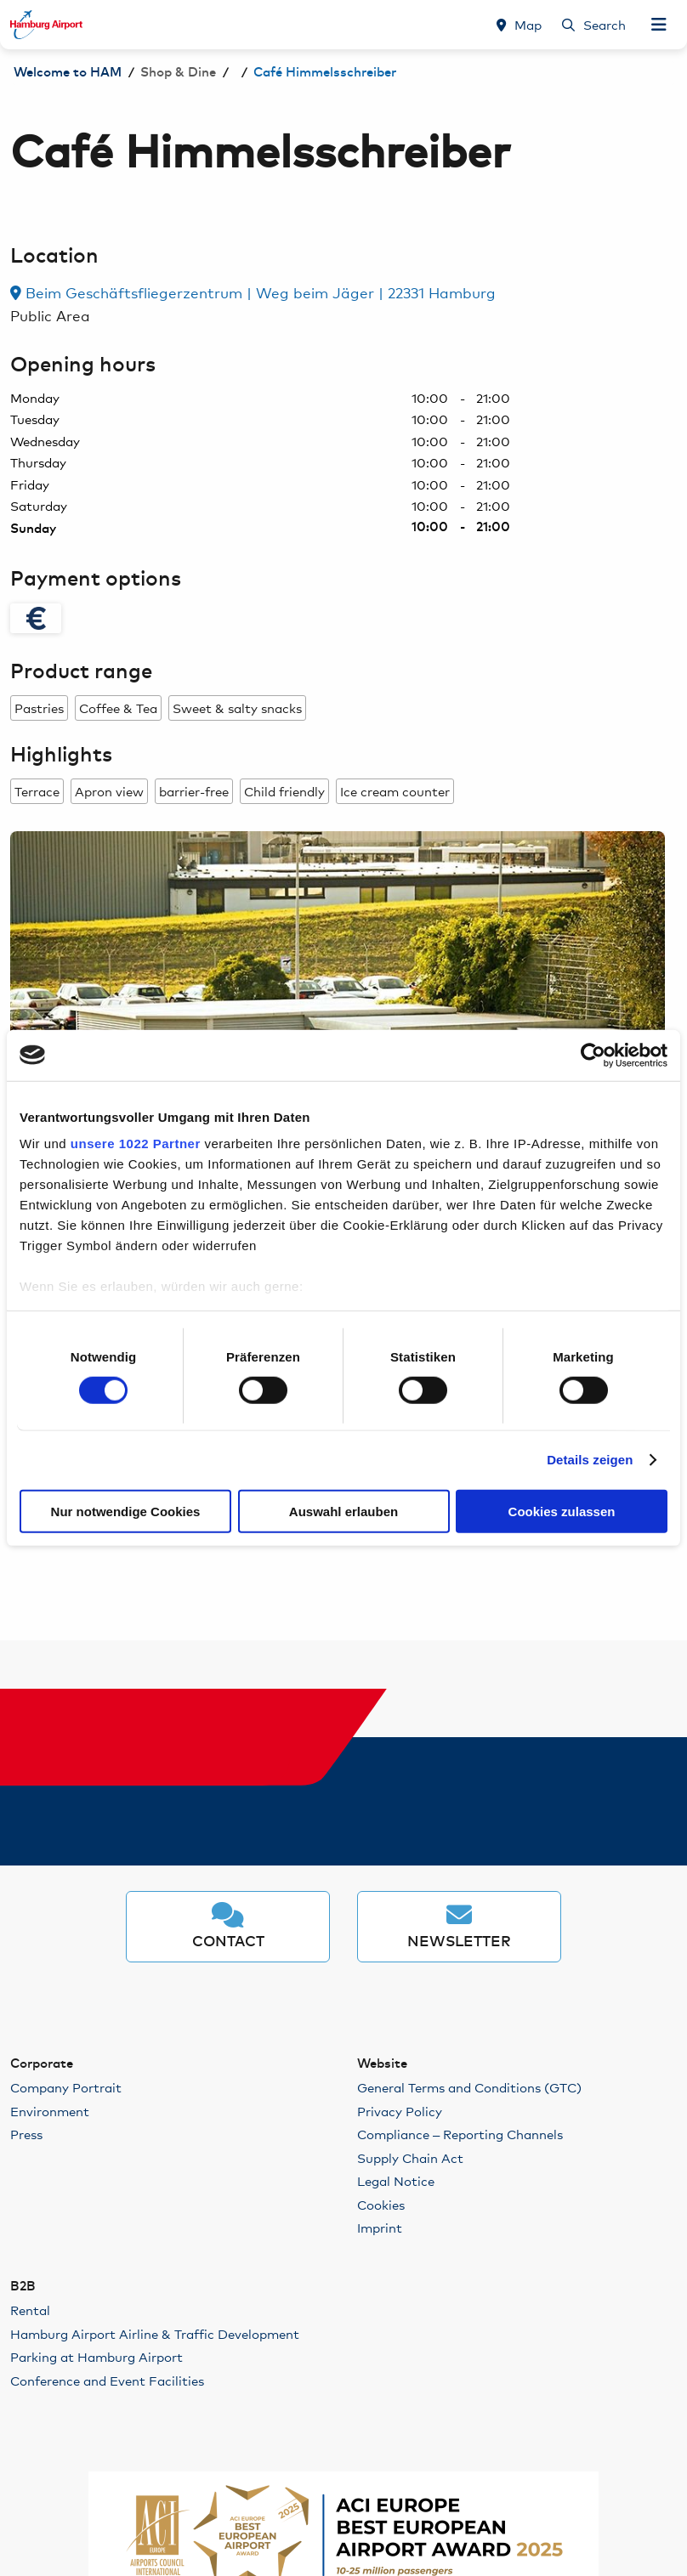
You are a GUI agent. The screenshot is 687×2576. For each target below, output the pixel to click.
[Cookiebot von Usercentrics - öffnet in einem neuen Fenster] (593, 1054)
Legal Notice (395, 2180)
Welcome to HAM (68, 72)
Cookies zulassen (562, 1511)
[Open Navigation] (659, 24)
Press (26, 2134)
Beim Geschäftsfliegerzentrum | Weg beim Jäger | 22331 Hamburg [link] (253, 292)
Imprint (379, 2227)
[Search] (594, 24)
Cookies (381, 2204)
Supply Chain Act (410, 2157)
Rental (30, 2309)
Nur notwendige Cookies (126, 1511)
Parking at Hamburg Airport (96, 2356)
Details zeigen (590, 1459)
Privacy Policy (399, 2111)
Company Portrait (66, 2087)
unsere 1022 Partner (136, 1143)
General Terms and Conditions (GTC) (469, 2087)
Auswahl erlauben (343, 1511)
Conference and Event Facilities (107, 2380)
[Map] (519, 24)
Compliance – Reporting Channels (460, 2134)
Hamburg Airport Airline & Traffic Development (154, 2333)
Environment (49, 2111)
